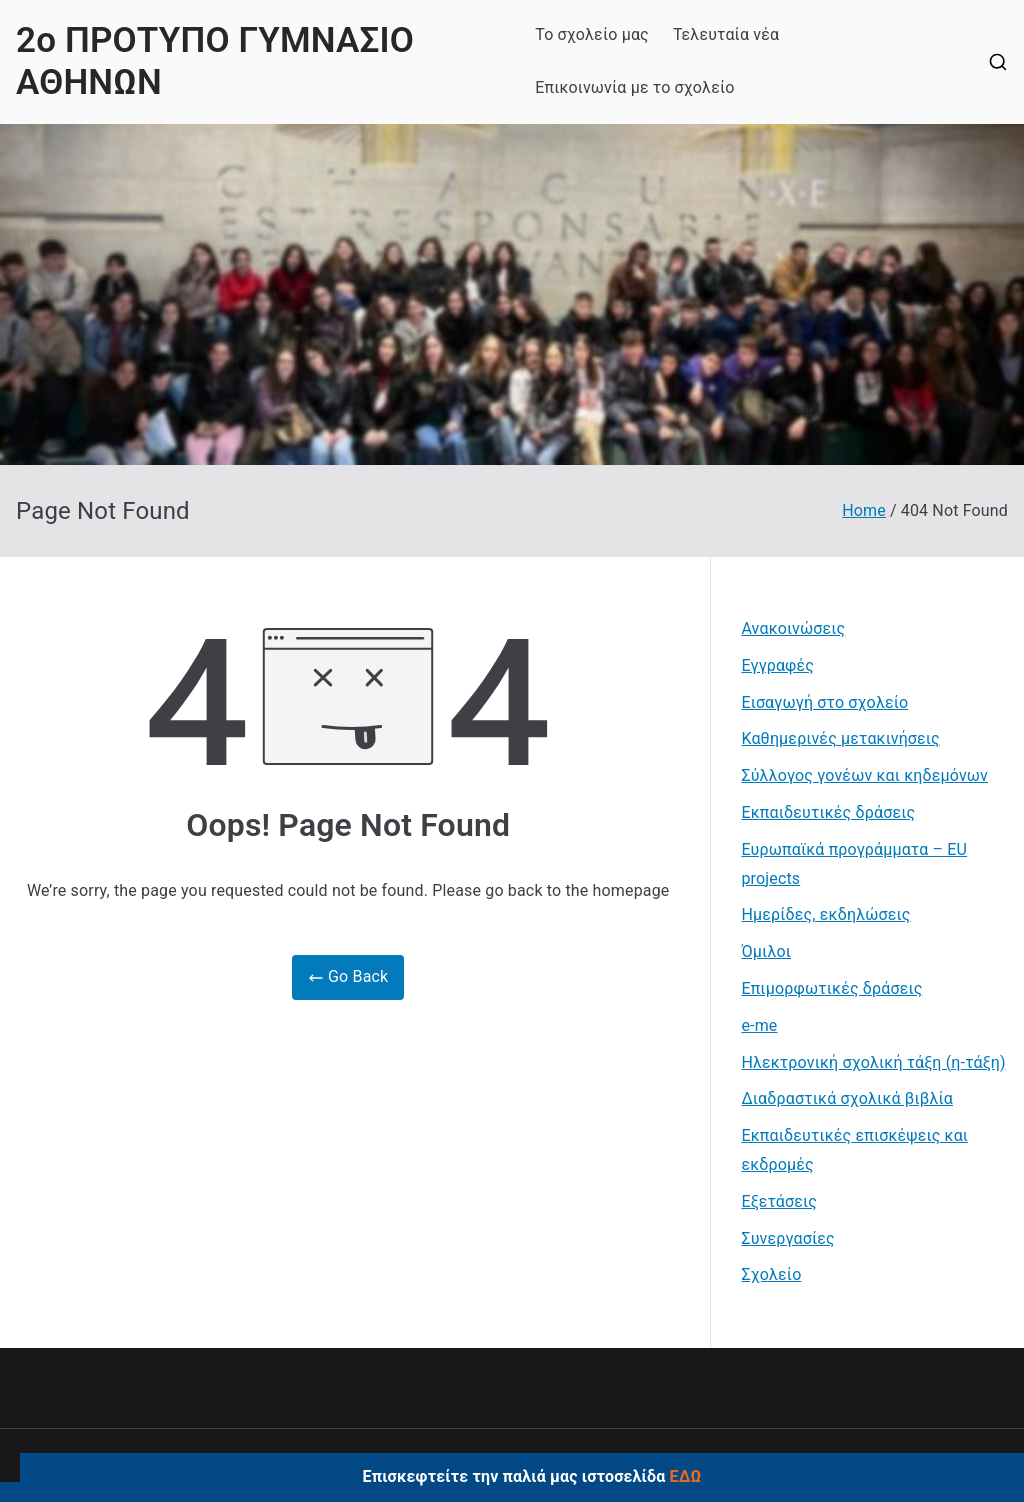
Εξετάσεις (779, 1201)
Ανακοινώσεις (793, 628)
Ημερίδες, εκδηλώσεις (825, 914)
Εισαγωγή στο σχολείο (824, 702)
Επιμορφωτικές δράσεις (831, 988)
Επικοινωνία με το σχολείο (634, 87)
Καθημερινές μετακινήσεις (840, 738)
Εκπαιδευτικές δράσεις (828, 812)
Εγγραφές (777, 665)
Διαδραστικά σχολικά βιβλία (847, 1098)
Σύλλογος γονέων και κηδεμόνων (864, 775)
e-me (759, 1025)
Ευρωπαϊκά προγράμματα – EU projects (854, 864)
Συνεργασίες (787, 1238)
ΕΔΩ (686, 1476)
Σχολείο (771, 1274)
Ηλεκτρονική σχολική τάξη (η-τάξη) (873, 1062)
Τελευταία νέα (726, 34)
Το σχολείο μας (592, 34)
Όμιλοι (766, 951)
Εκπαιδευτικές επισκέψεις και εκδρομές (854, 1150)
